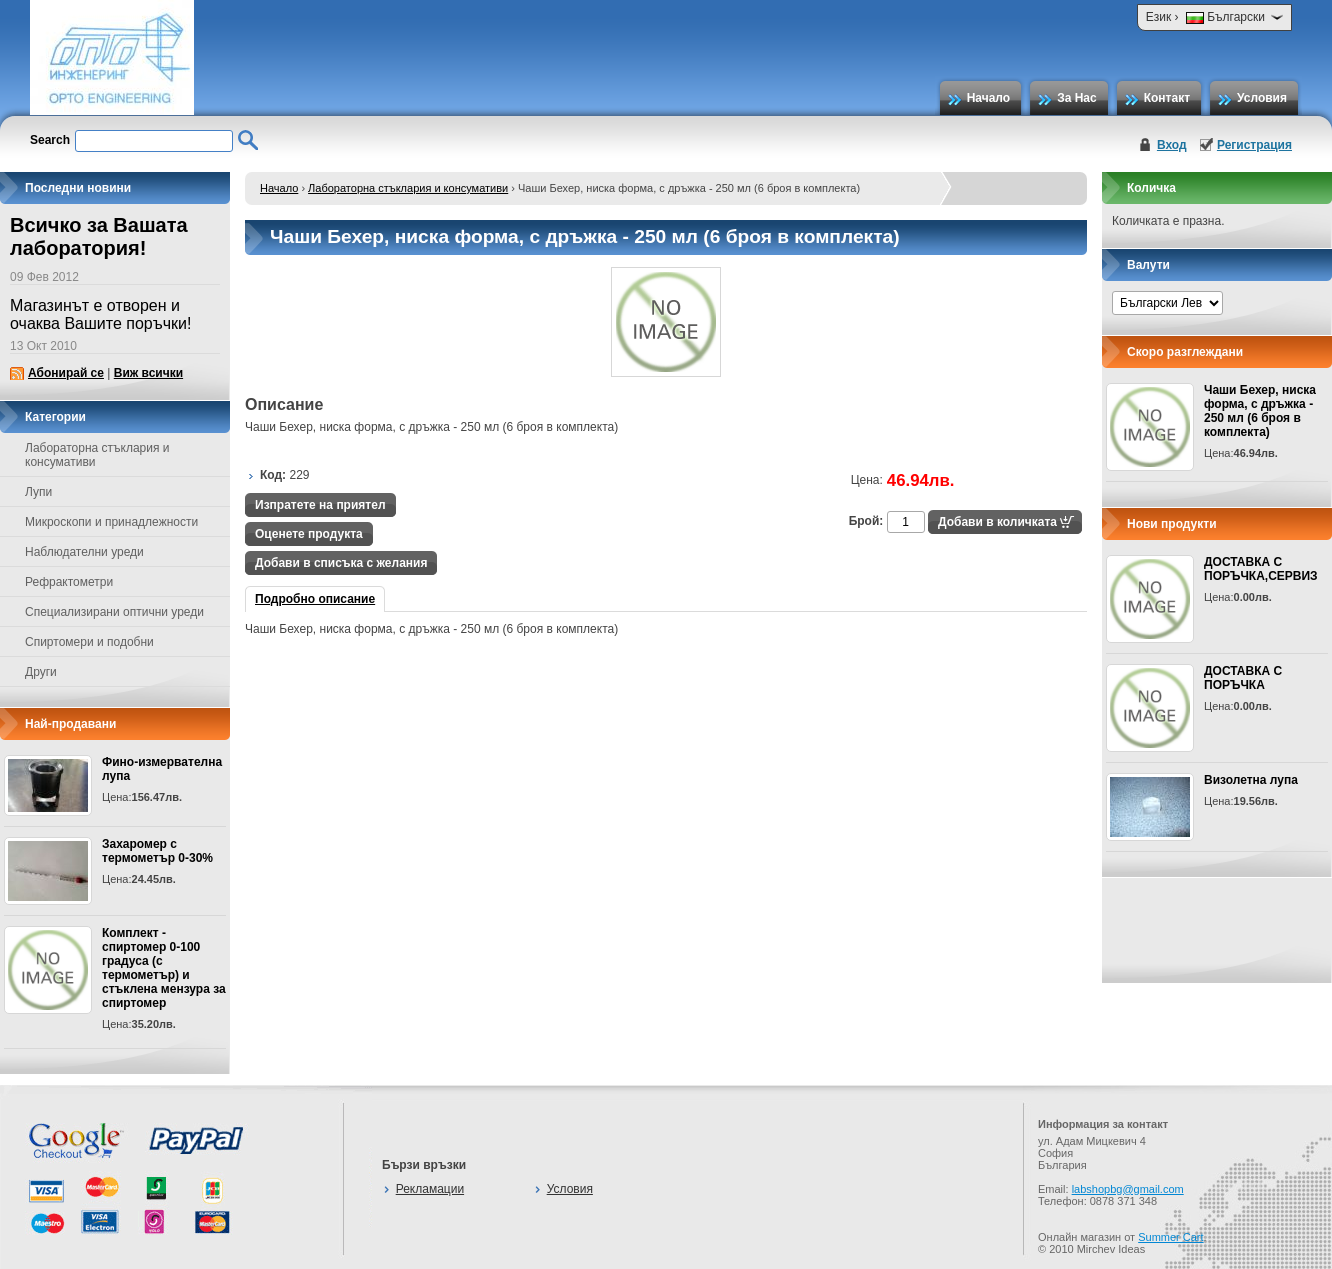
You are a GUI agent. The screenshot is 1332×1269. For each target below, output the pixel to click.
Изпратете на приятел (320, 505)
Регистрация (1254, 145)
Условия (1262, 98)
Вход (1172, 145)
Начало (988, 98)
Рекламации (430, 1189)
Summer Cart (1170, 1237)
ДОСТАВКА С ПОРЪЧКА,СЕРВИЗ (1261, 569)
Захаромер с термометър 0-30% (157, 851)
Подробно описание (315, 599)
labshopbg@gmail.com (1128, 1189)
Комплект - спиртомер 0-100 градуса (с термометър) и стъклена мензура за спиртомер (164, 968)
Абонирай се (66, 373)
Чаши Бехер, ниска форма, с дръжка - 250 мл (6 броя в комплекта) (1260, 411)
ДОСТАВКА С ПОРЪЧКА (1243, 678)
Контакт (1167, 98)
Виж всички (148, 373)
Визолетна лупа (1251, 780)
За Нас (1077, 98)
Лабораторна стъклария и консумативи (408, 188)
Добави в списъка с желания (341, 563)
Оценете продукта (309, 534)
